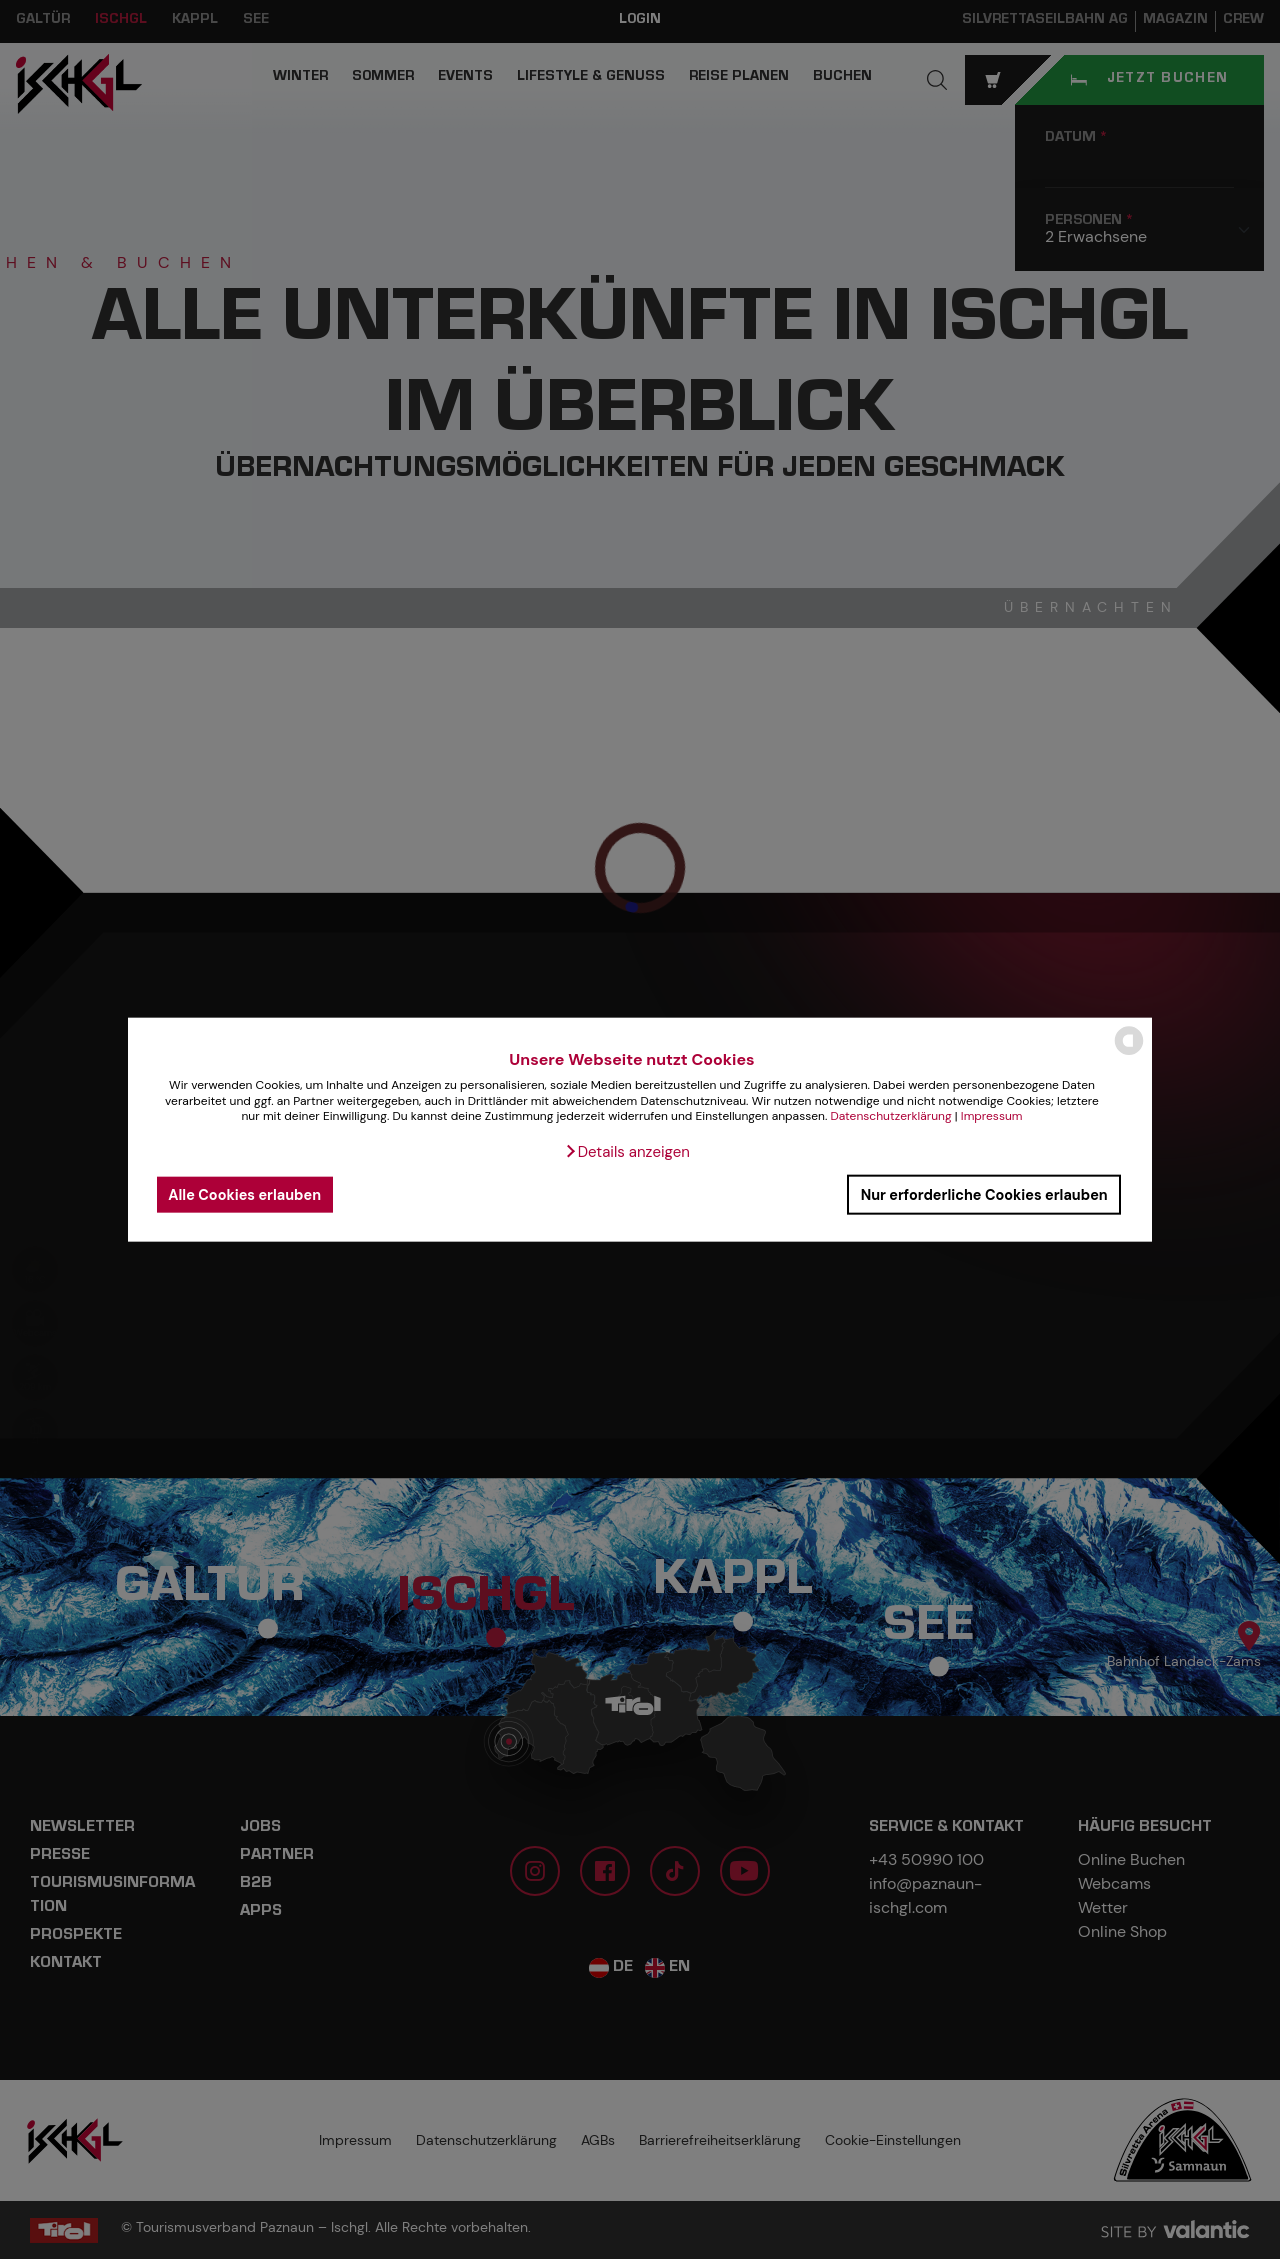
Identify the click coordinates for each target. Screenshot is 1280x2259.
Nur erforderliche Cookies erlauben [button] (984, 1194)
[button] (627, 1152)
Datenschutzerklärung (890, 1116)
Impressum (992, 1116)
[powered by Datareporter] (1129, 1053)
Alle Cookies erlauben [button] (244, 1194)
